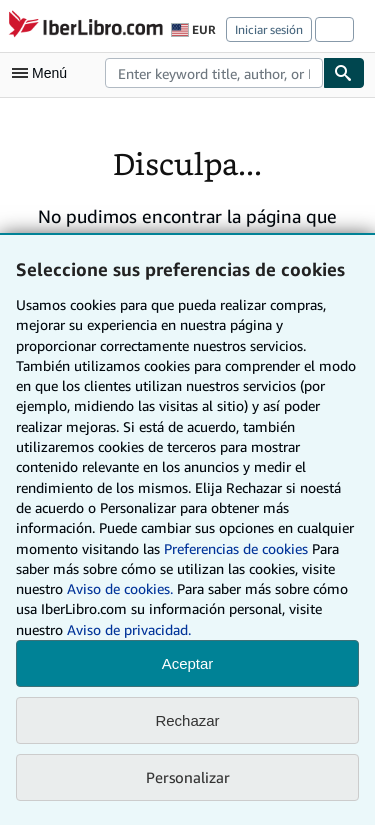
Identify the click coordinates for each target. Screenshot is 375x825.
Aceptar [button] (188, 663)
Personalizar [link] (188, 777)
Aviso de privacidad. (129, 629)
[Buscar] (344, 73)
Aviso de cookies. (120, 588)
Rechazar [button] (187, 720)
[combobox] (214, 73)
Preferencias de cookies (236, 548)
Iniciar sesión (269, 29)
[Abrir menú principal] (44, 73)
